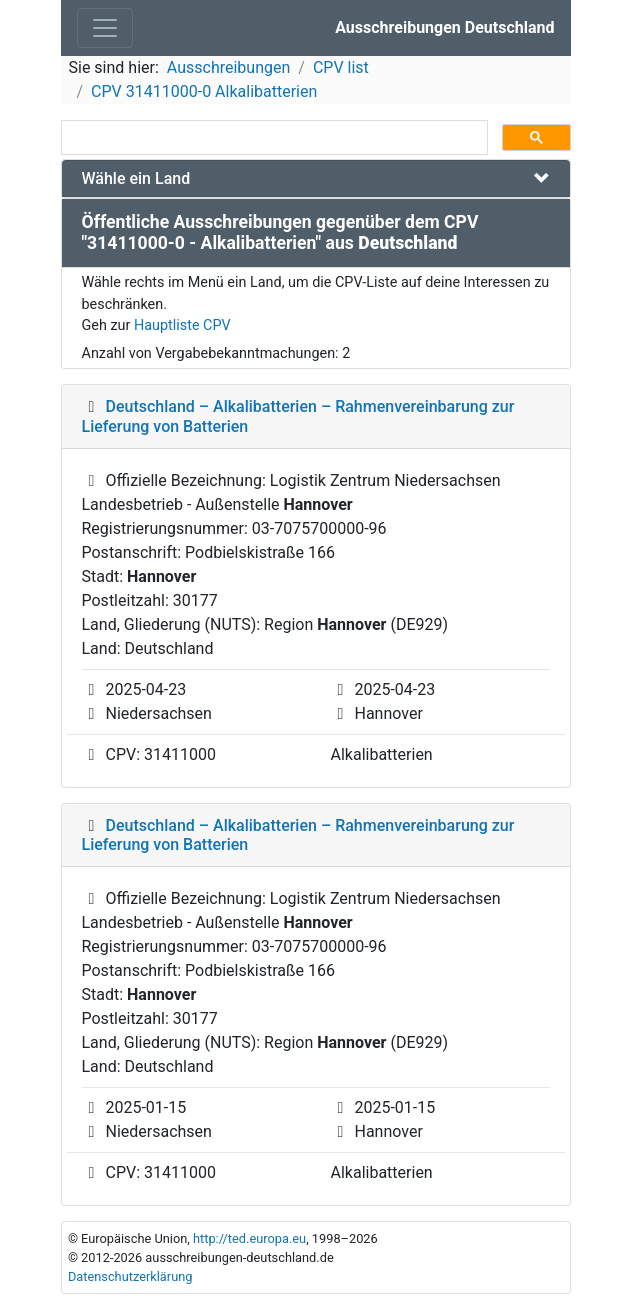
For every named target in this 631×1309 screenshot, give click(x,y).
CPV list (341, 67)
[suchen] (272, 138)
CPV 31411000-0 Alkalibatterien (204, 91)
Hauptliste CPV (182, 325)
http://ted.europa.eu (249, 1238)
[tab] (316, 178)
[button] (316, 178)
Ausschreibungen (228, 67)
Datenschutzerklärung (130, 1276)
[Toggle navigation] (105, 28)
